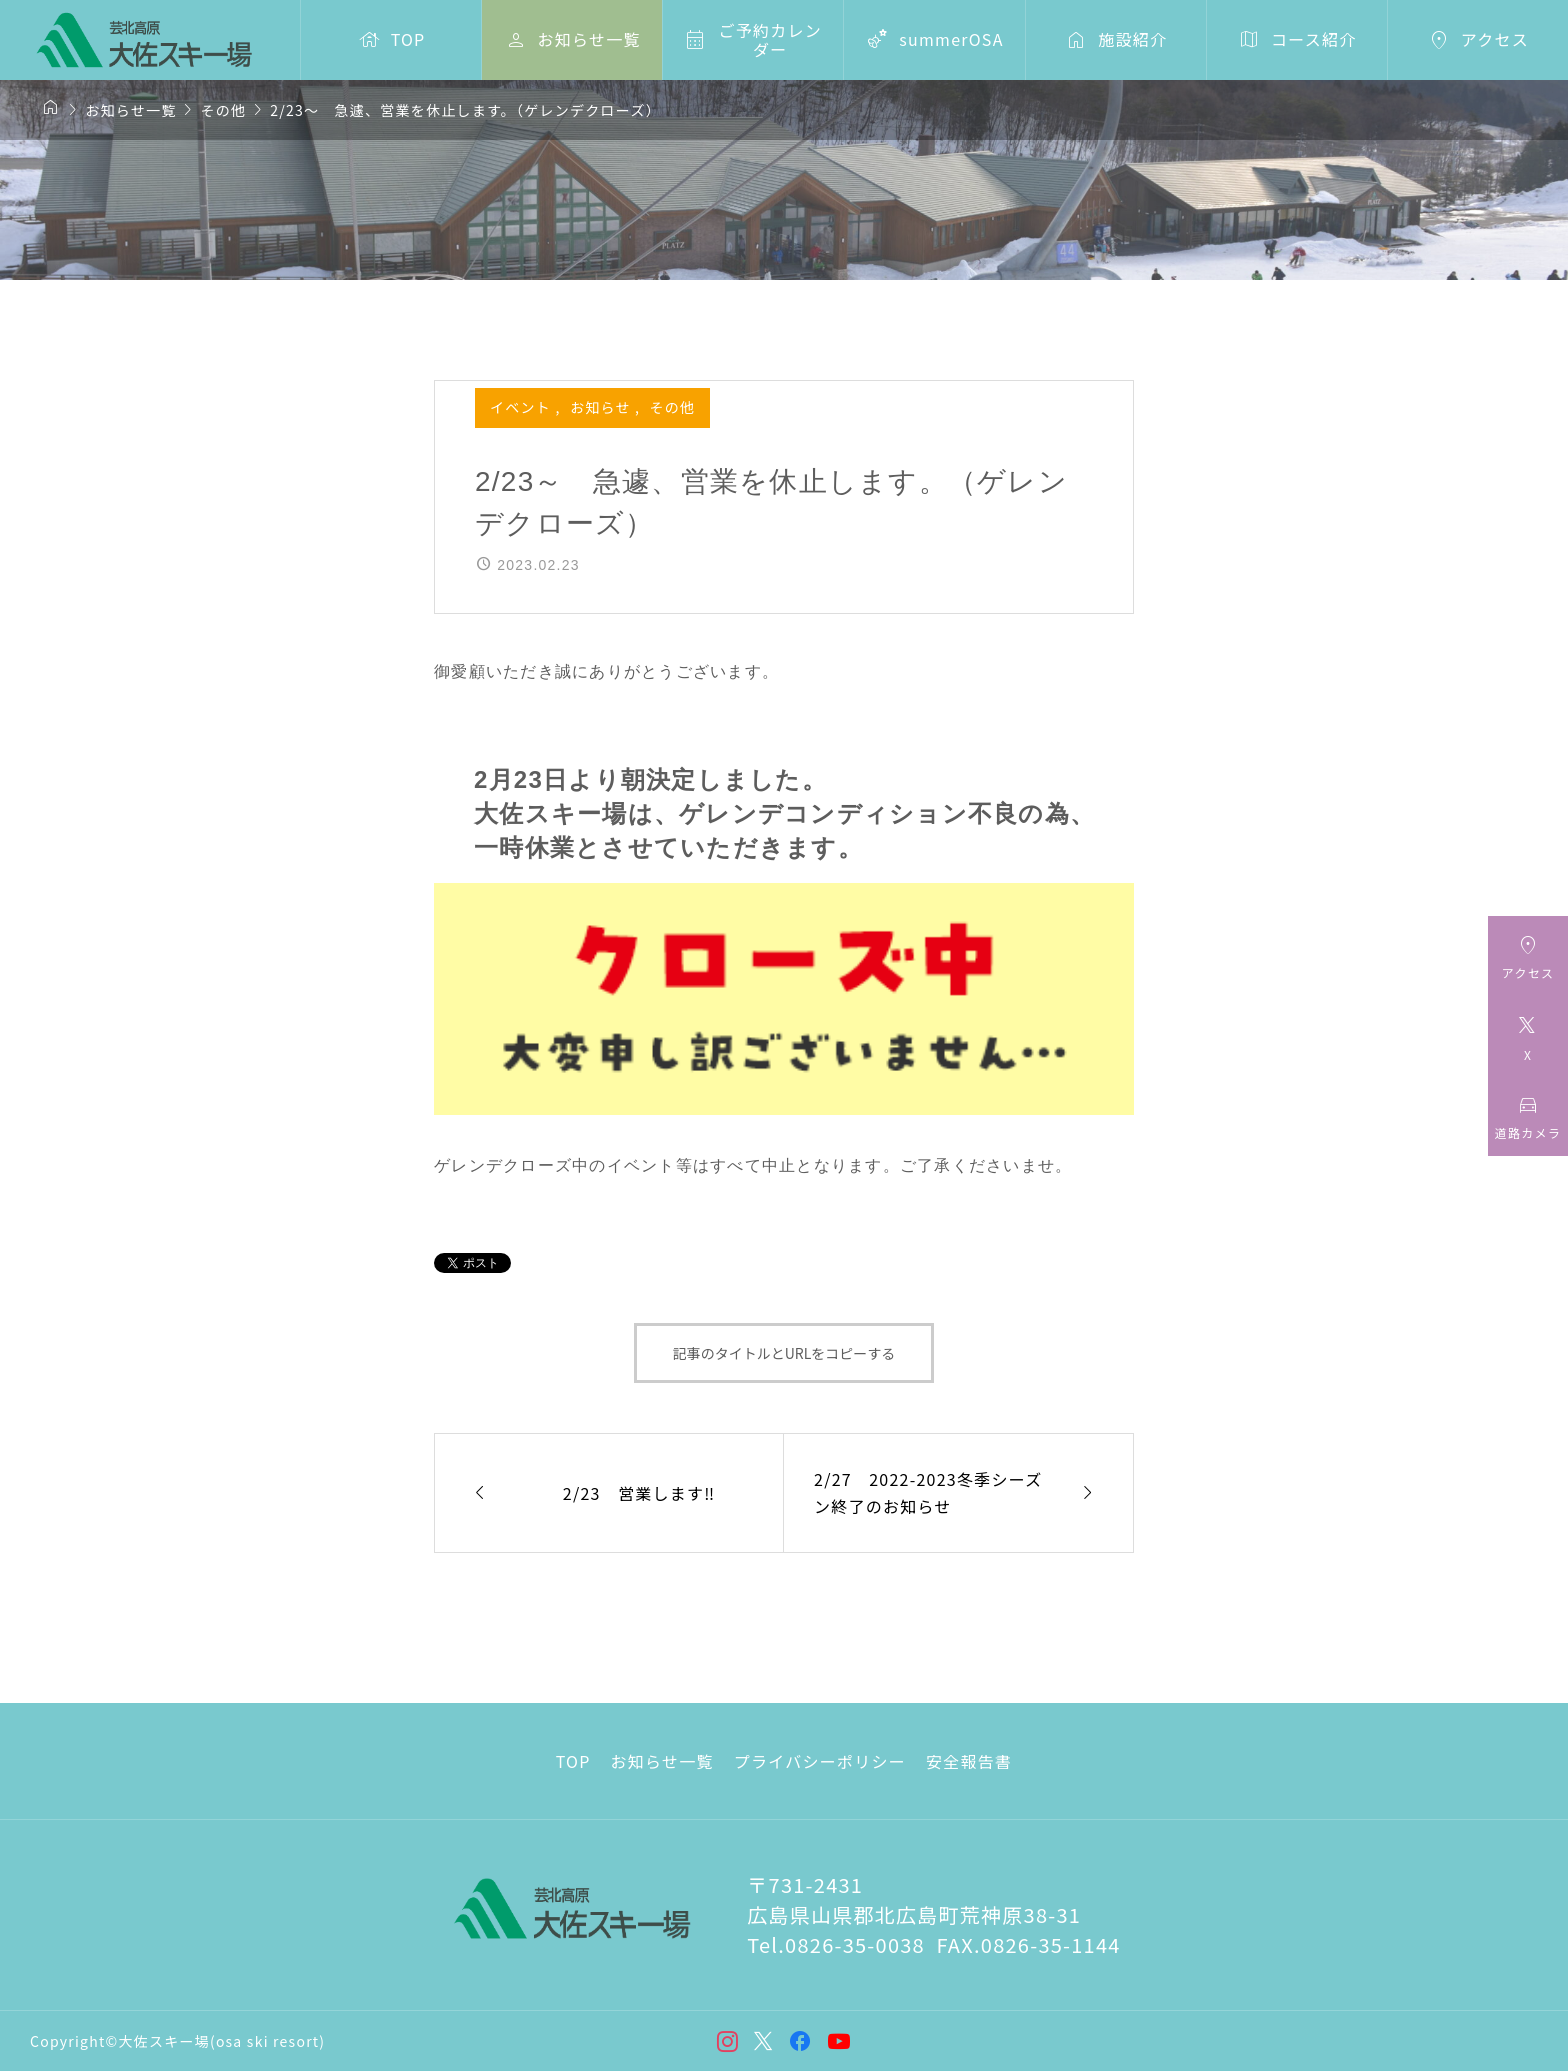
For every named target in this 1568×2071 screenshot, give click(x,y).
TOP (573, 1761)
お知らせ (602, 407)
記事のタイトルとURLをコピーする (784, 1353)
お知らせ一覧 (662, 1761)
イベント (522, 407)
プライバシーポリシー (820, 1761)
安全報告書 (969, 1761)
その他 (673, 407)
